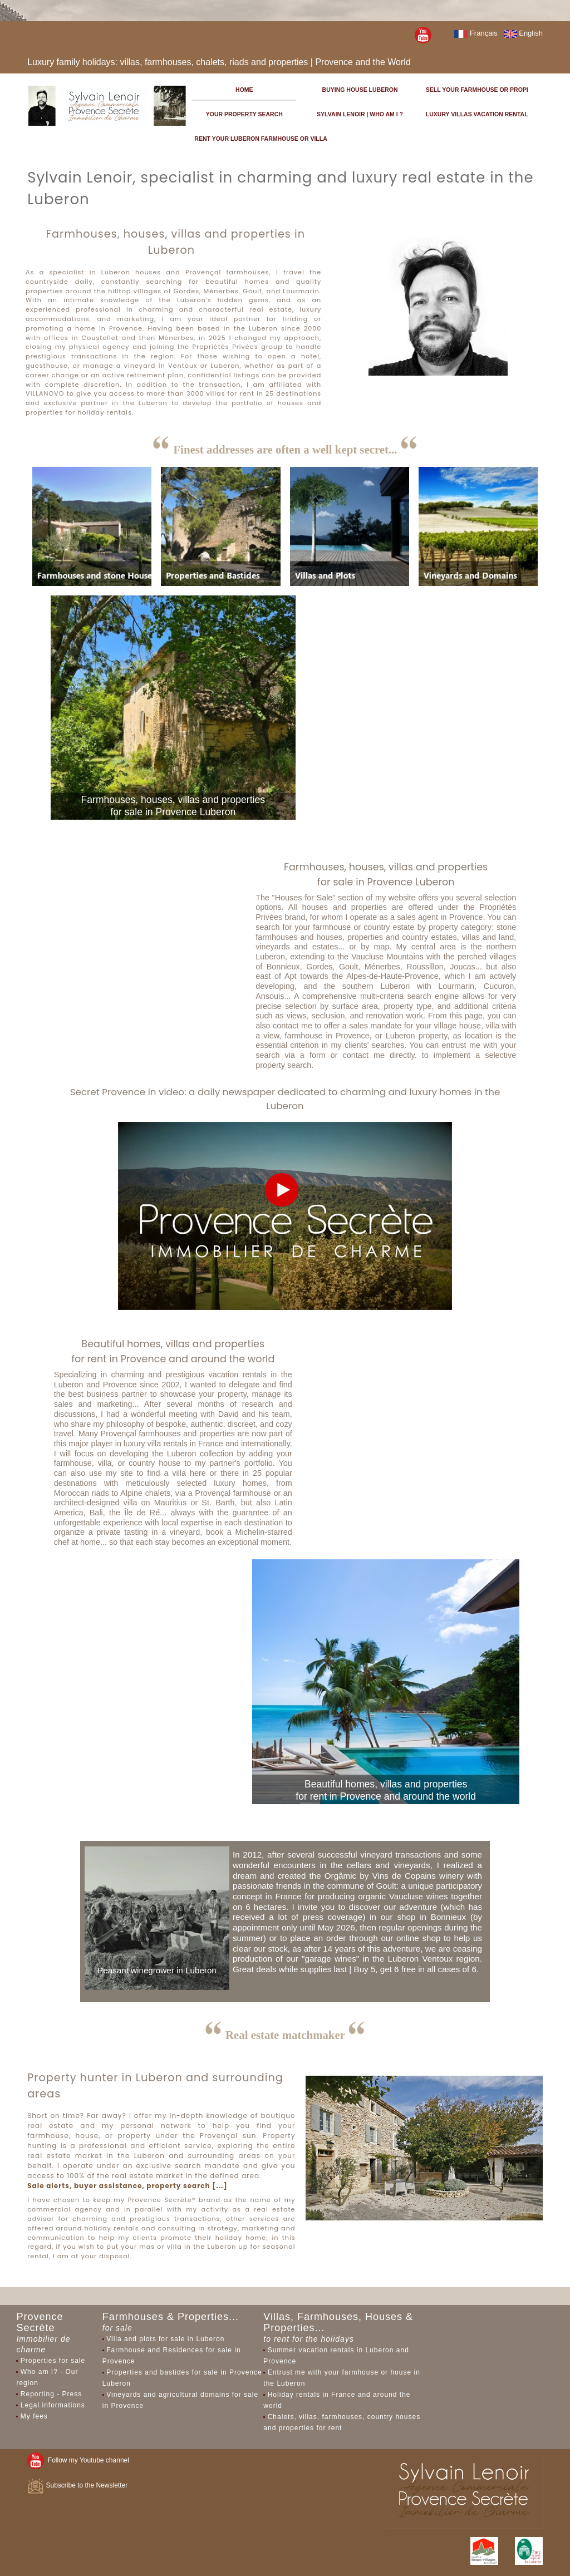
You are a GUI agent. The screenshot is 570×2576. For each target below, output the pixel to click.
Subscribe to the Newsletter (77, 2485)
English (523, 33)
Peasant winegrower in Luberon (157, 1970)
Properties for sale (53, 2361)
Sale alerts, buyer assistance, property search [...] (127, 2185)
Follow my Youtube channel (78, 2460)
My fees (34, 2416)
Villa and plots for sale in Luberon (165, 2339)
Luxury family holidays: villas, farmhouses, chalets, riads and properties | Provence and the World (219, 62)
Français (475, 33)
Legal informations (53, 2405)
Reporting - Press (51, 2394)
